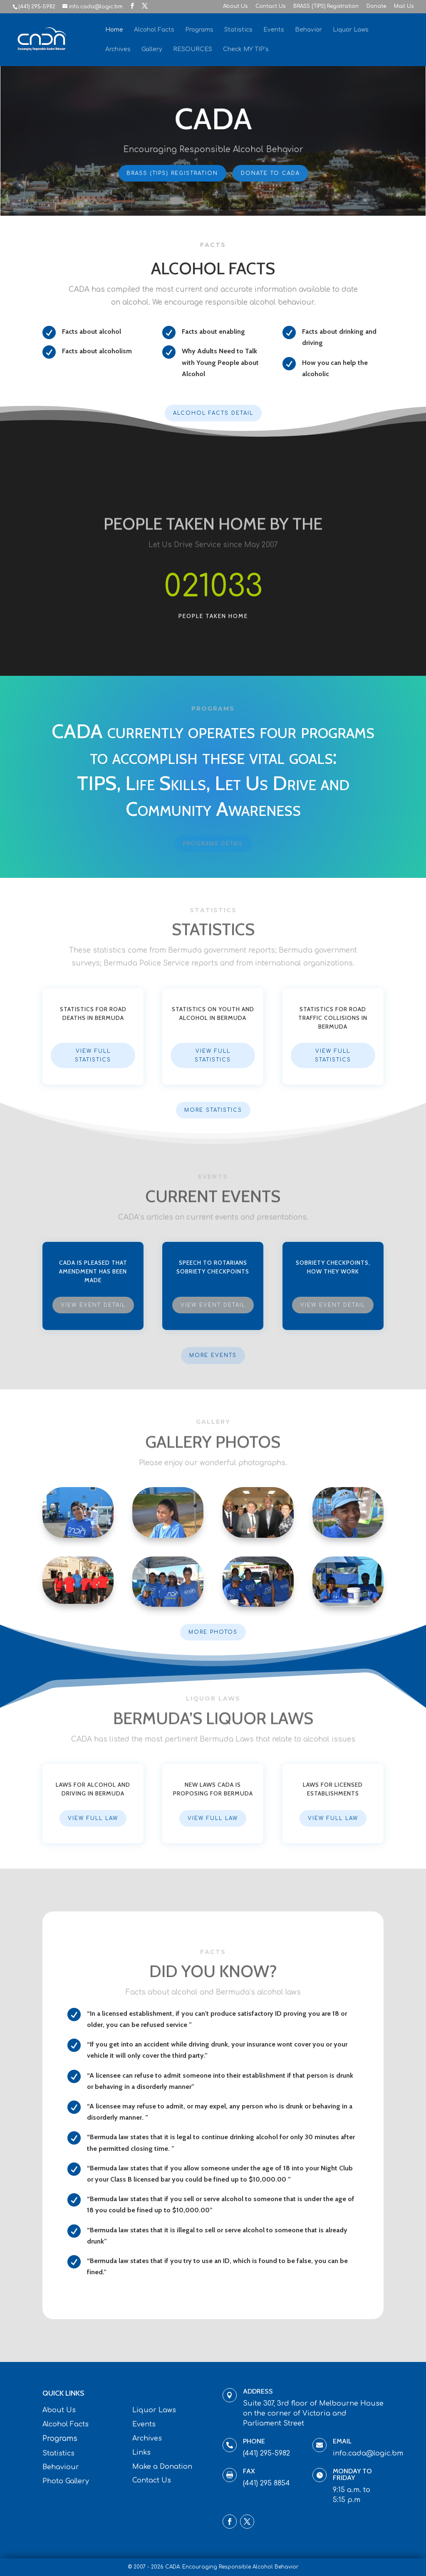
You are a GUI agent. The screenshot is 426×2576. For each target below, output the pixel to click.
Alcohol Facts (154, 30)
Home (114, 30)
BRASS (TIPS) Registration (326, 6)
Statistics (238, 30)
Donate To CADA (268, 172)
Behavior (308, 30)
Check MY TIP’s (246, 49)
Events (273, 30)
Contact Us (270, 6)
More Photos (213, 1632)
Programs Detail (213, 844)
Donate (376, 6)
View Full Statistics (93, 1055)
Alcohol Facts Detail (213, 413)
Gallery (151, 49)
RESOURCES (192, 49)
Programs (199, 30)
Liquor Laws (351, 30)
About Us (235, 6)
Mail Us (404, 6)
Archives (118, 49)
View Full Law (93, 1818)
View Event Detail (93, 1305)
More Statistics (213, 1110)
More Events (213, 1355)
